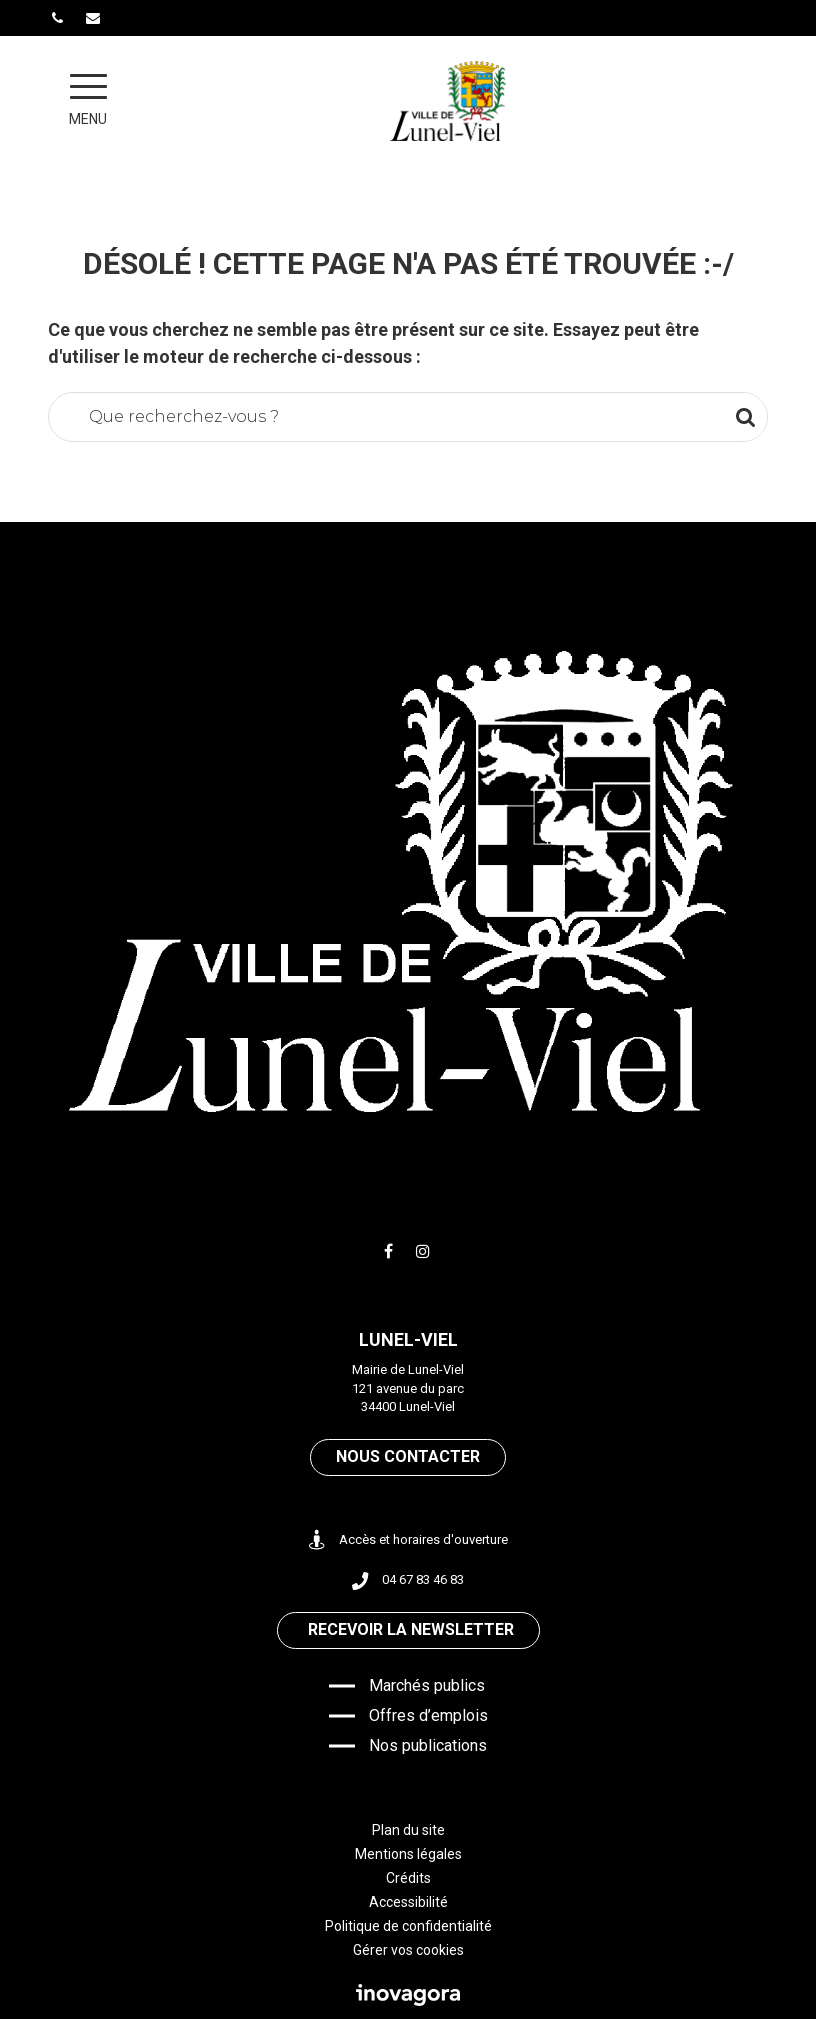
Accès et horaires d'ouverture (408, 1540)
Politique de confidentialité (408, 1926)
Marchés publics (427, 1685)
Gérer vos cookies (408, 1950)
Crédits (408, 1878)
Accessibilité (408, 1902)
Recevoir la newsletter (411, 1629)
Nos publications (428, 1745)
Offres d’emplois (428, 1715)
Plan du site (408, 1830)
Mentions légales (408, 1854)
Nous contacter (408, 1456)
